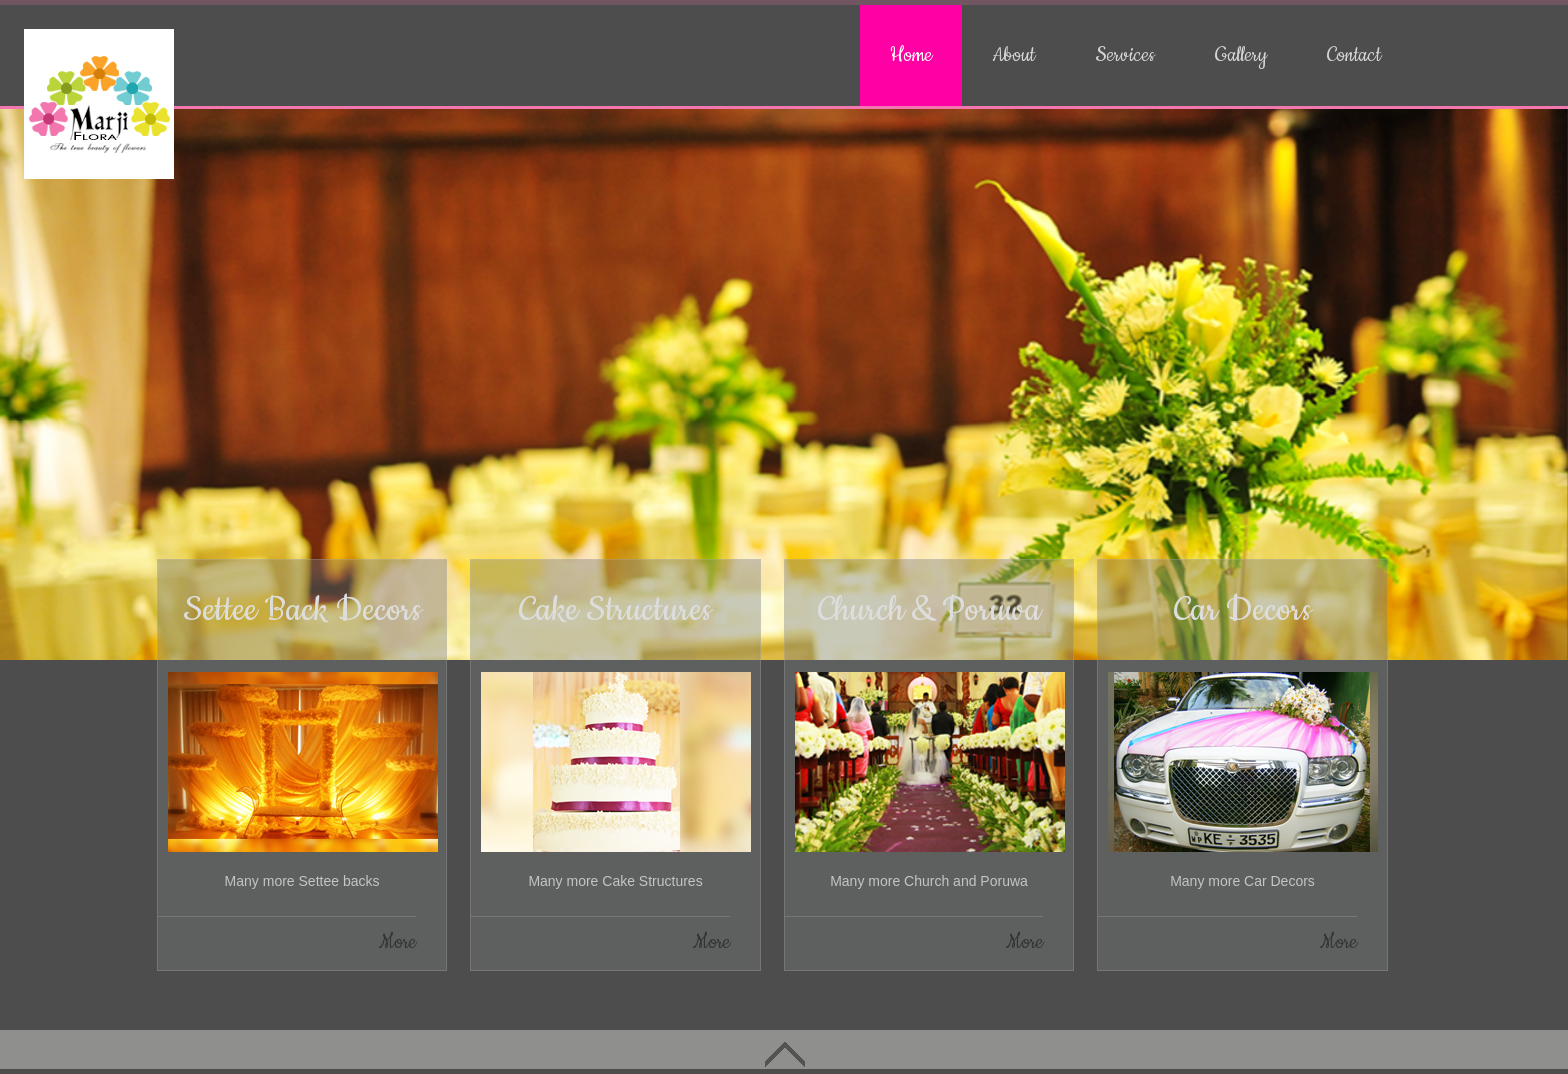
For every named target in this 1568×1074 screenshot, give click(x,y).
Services (1125, 55)
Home (911, 55)
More (397, 942)
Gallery (1241, 55)
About (1013, 55)
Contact (1354, 55)
